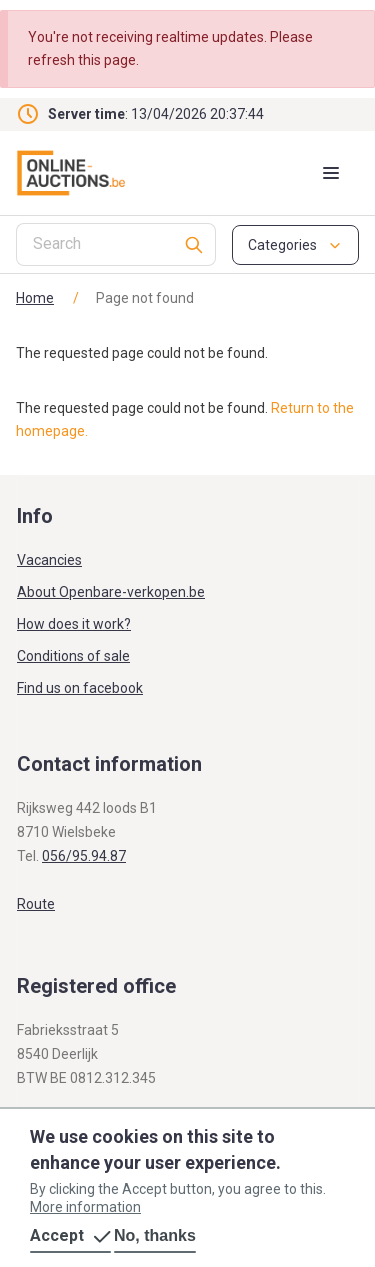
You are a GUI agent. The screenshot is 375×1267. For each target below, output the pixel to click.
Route (36, 904)
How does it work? (74, 624)
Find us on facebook (80, 688)
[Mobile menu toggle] (331, 173)
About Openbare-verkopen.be (111, 592)
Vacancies (49, 560)
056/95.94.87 (84, 856)
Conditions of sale (73, 656)
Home (35, 298)
